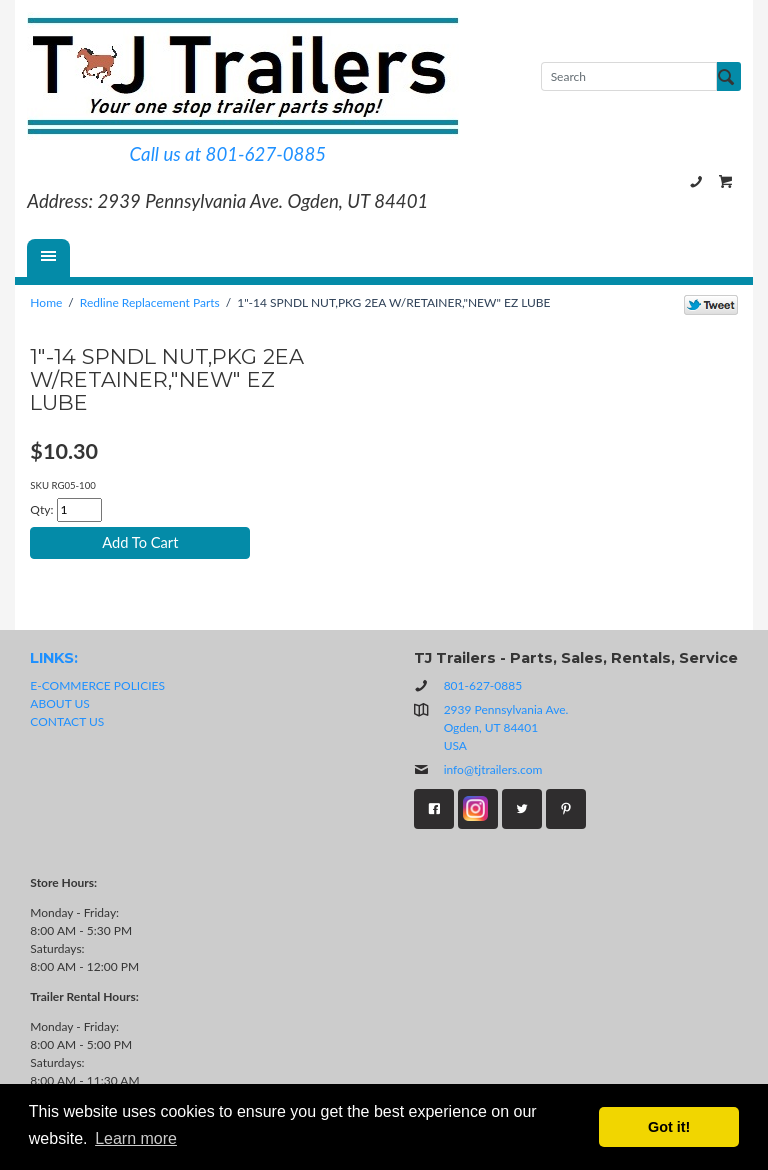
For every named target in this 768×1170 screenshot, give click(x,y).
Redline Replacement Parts (150, 302)
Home (46, 302)
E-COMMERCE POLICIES (97, 685)
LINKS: (54, 658)
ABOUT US (59, 703)
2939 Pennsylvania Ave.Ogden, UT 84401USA (506, 727)
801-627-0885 (696, 182)
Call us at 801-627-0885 (228, 154)
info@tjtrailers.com (478, 769)
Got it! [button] (669, 1127)
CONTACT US (67, 721)
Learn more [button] (136, 1138)
